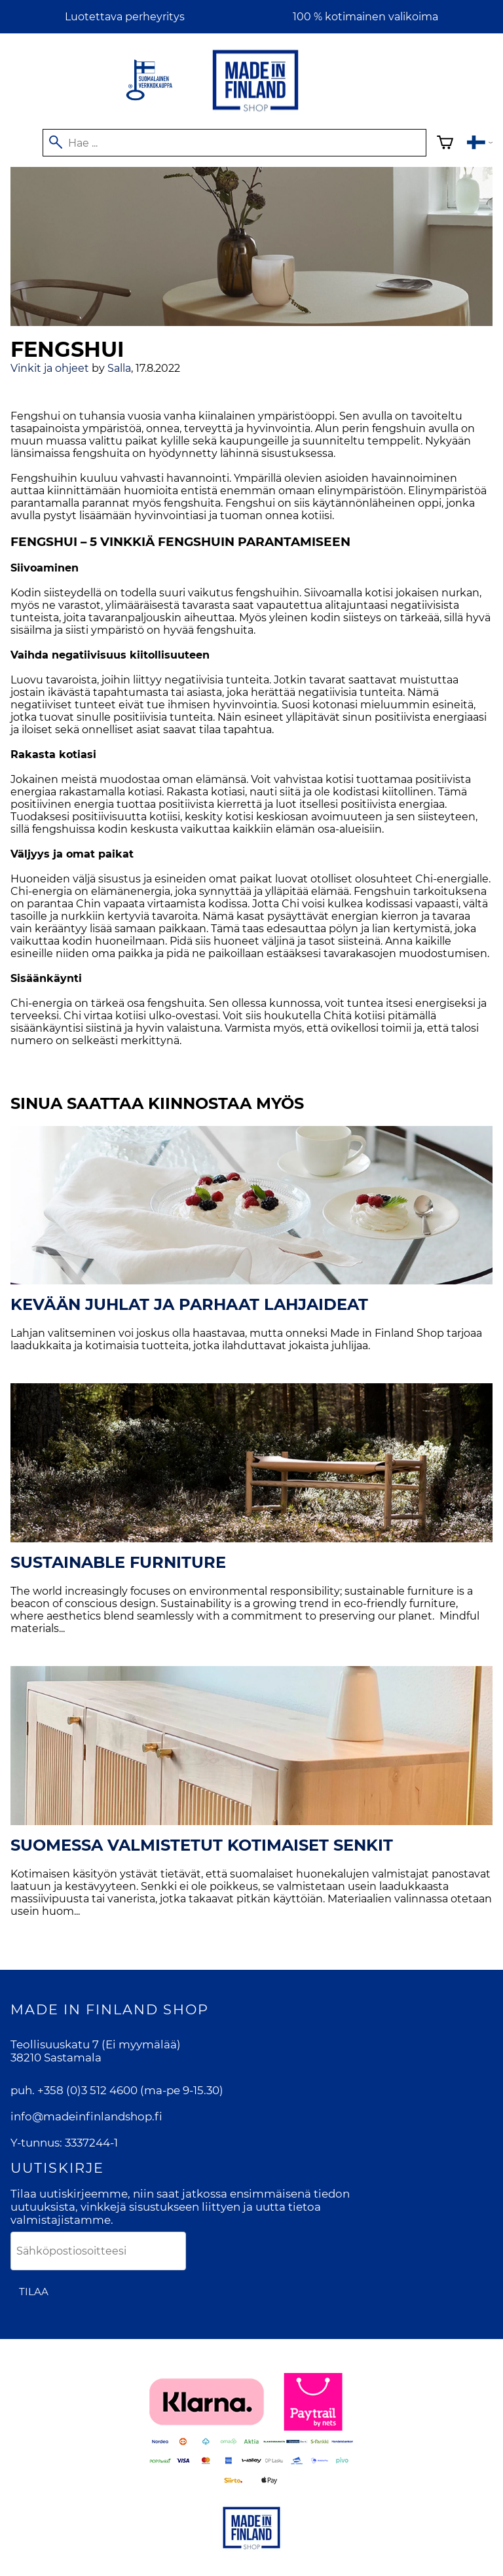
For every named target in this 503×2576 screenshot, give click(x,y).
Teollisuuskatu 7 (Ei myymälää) (95, 2044)
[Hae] (234, 142)
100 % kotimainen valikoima (365, 16)
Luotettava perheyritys (125, 16)
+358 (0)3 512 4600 (87, 2090)
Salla (119, 368)
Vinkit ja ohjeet (49, 368)
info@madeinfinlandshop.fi (86, 2116)
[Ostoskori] (445, 144)
